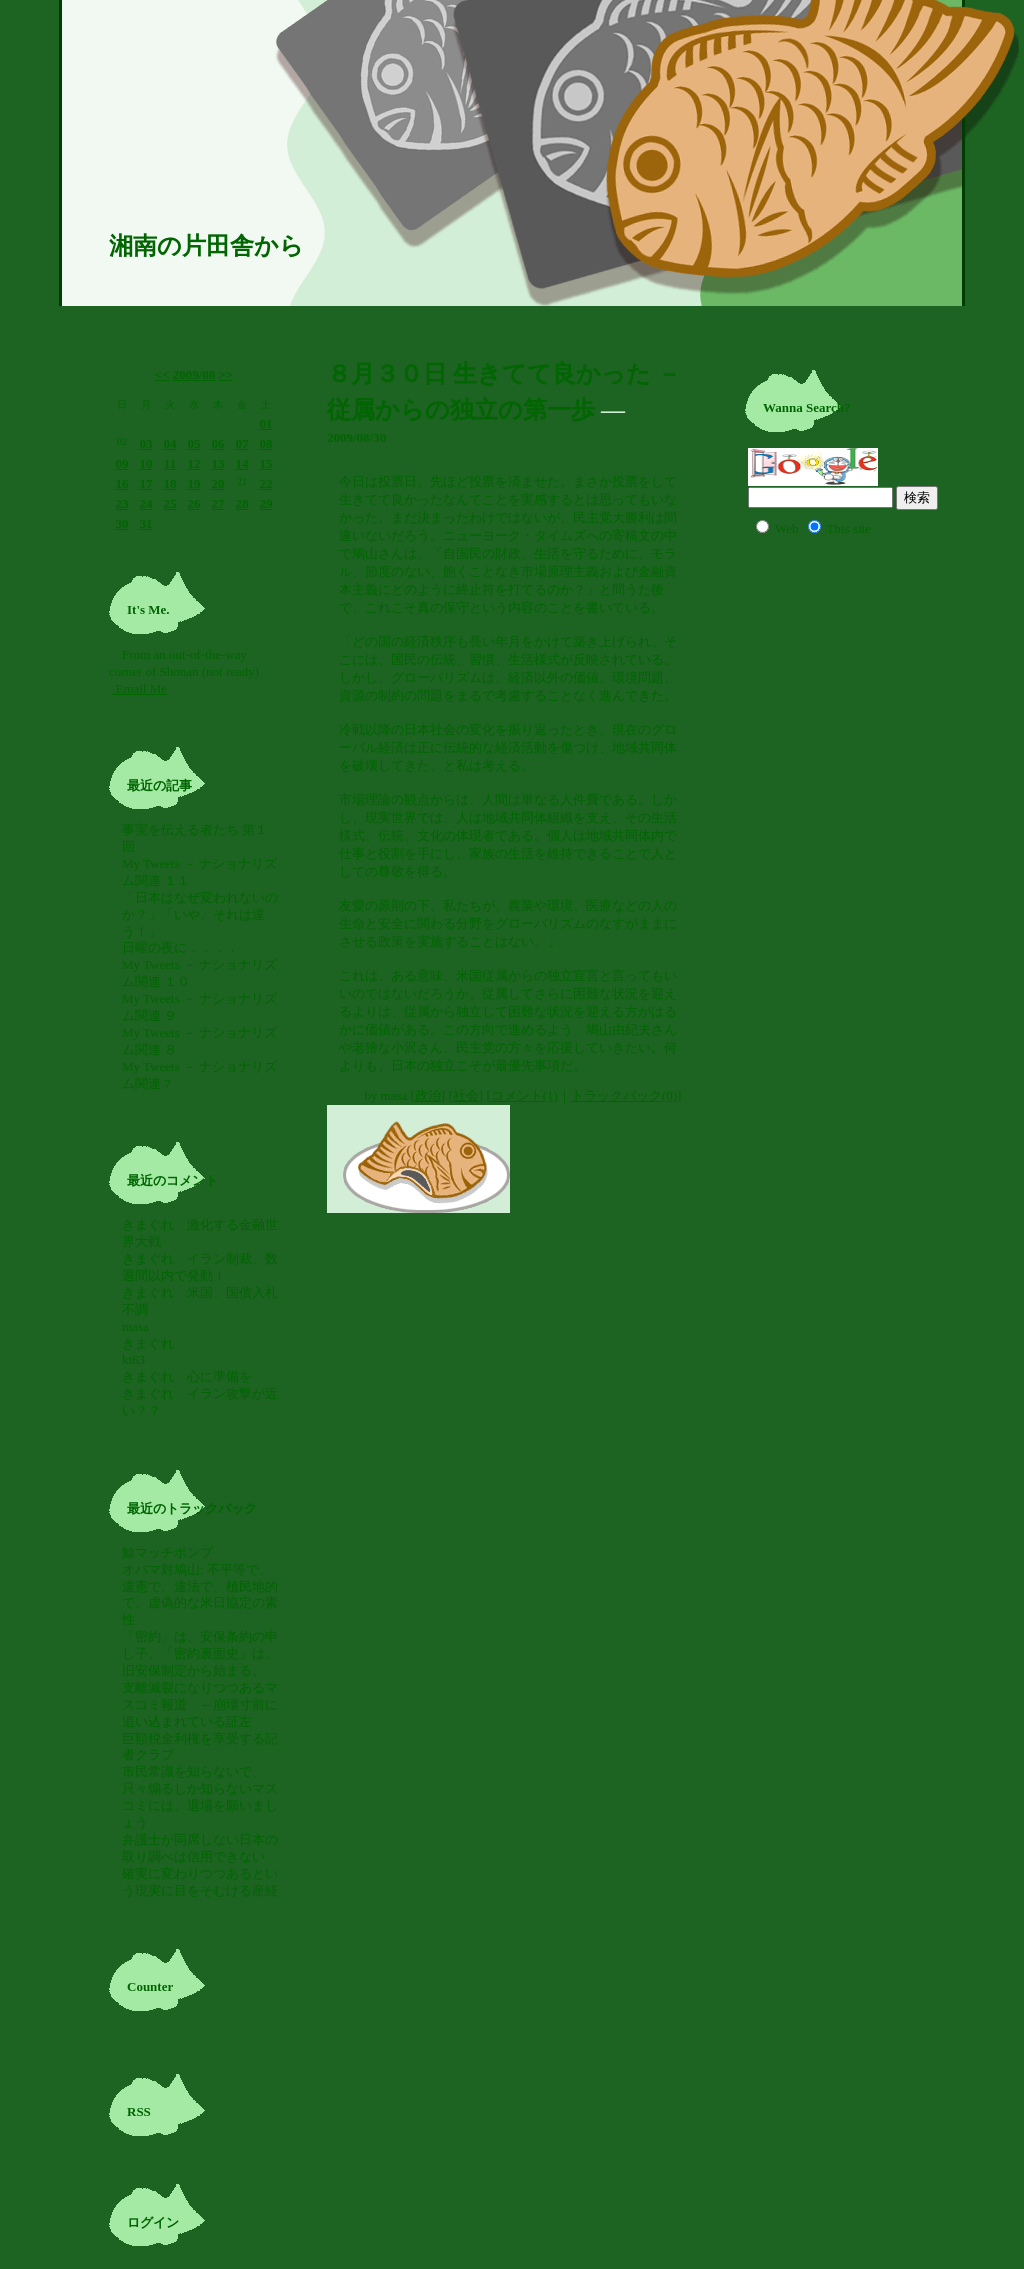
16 (122, 483)
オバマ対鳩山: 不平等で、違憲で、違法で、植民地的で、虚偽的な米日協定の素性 (200, 1595)
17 (146, 483)
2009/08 (194, 374)
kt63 (133, 1359)
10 (146, 463)
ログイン (153, 2222)
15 (266, 463)
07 (242, 443)
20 (218, 483)
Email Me (139, 688)
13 (218, 463)
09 (122, 463)
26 (194, 503)
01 (266, 423)
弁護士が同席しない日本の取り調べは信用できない (200, 1848)
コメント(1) (524, 1095)
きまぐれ (154, 1343)
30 (122, 523)
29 (266, 503)
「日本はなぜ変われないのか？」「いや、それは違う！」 (200, 914)
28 (242, 503)
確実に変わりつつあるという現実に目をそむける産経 (200, 1882)
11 (170, 463)
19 (194, 483)
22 (266, 483)
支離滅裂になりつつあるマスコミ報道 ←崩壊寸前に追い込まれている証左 (200, 1704)
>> (225, 374)
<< (162, 374)
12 (194, 463)
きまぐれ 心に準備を (187, 1376)
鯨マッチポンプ (167, 1552)
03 (146, 443)
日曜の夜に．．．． (180, 947)
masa (135, 1326)
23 (122, 503)
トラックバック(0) (624, 1095)
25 (170, 503)
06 (218, 443)
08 (266, 443)
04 (170, 443)
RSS (139, 2111)
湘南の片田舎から (206, 246)
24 (146, 503)
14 (242, 463)
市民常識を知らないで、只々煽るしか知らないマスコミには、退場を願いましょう (200, 1797)
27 (218, 503)
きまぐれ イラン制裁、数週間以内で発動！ (200, 1267)
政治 (428, 1095)
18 (170, 483)
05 (194, 443)
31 (146, 523)
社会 (466, 1095)
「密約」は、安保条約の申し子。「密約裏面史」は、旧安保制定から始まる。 (200, 1653)
